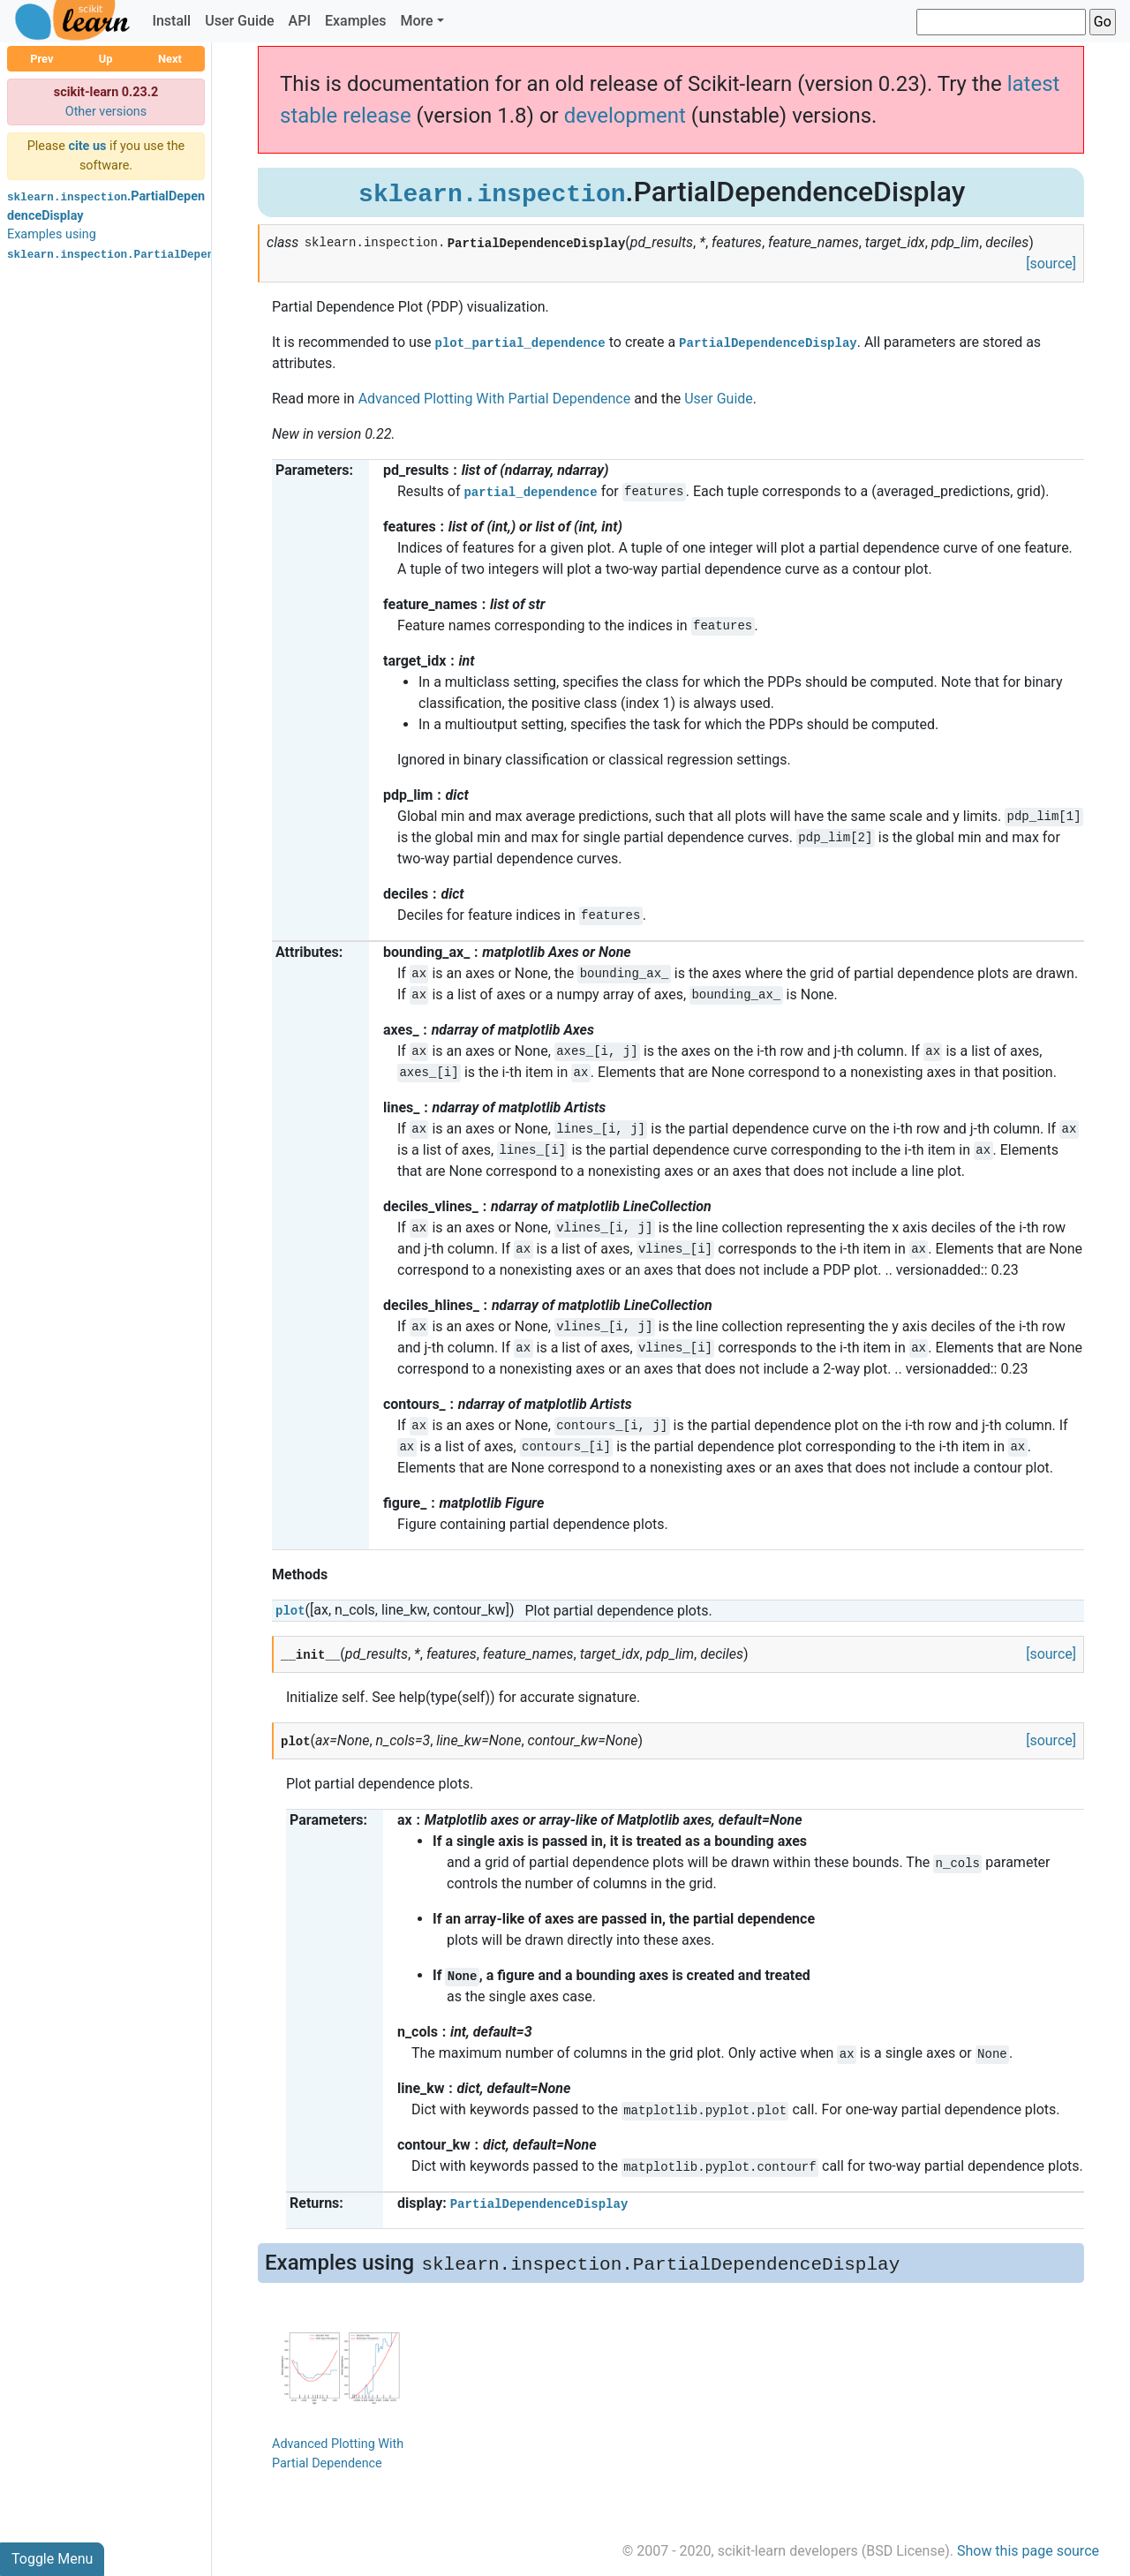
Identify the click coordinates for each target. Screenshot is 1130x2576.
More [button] (416, 20)
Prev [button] (41, 58)
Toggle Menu (52, 2558)
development (625, 115)
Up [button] (106, 58)
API (300, 20)
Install (171, 20)
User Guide (239, 20)
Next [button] (170, 58)
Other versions (106, 111)
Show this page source (1028, 2550)
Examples (356, 20)
